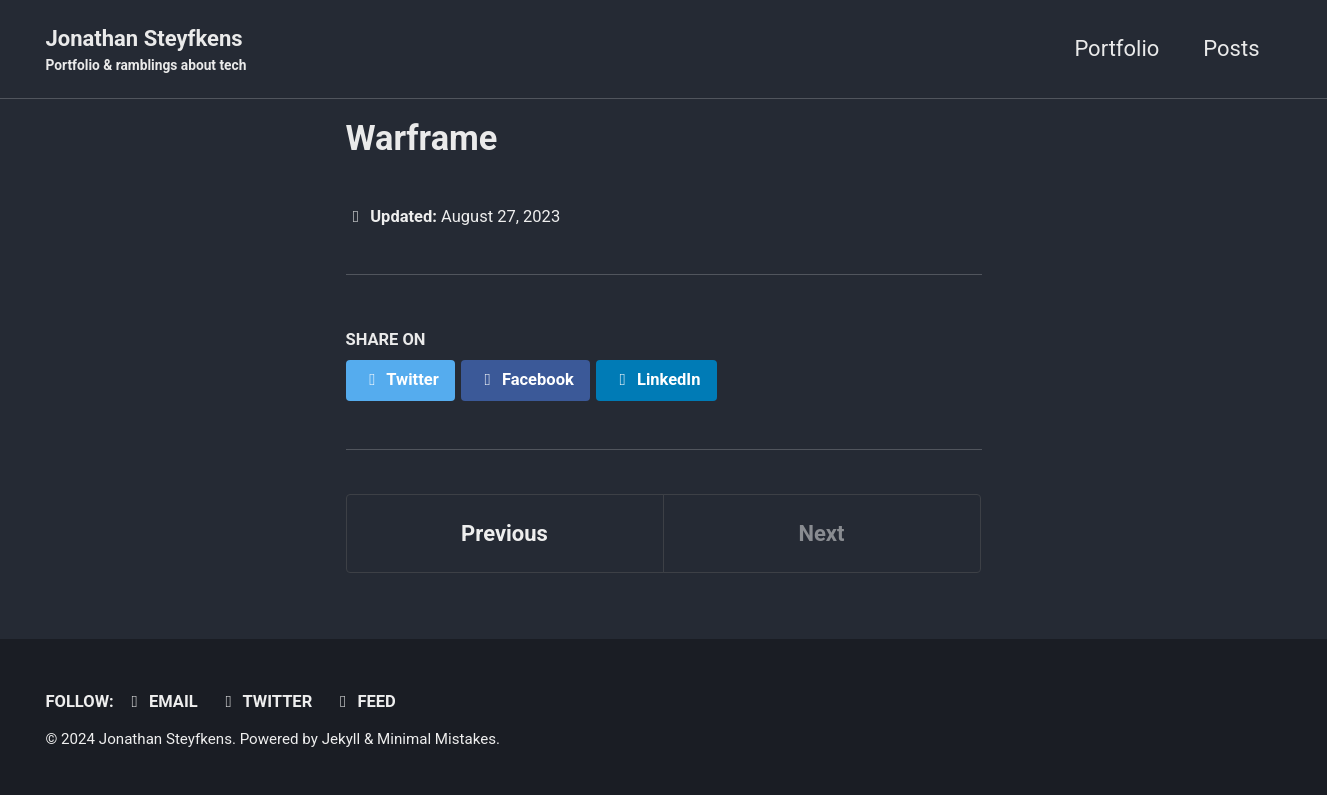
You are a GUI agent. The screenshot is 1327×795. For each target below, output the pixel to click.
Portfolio (1116, 48)
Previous (504, 533)
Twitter (265, 701)
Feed (364, 701)
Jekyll (341, 739)
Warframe (422, 138)
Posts (1231, 48)
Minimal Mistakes (436, 739)
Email (160, 701)
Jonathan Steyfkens (146, 51)
